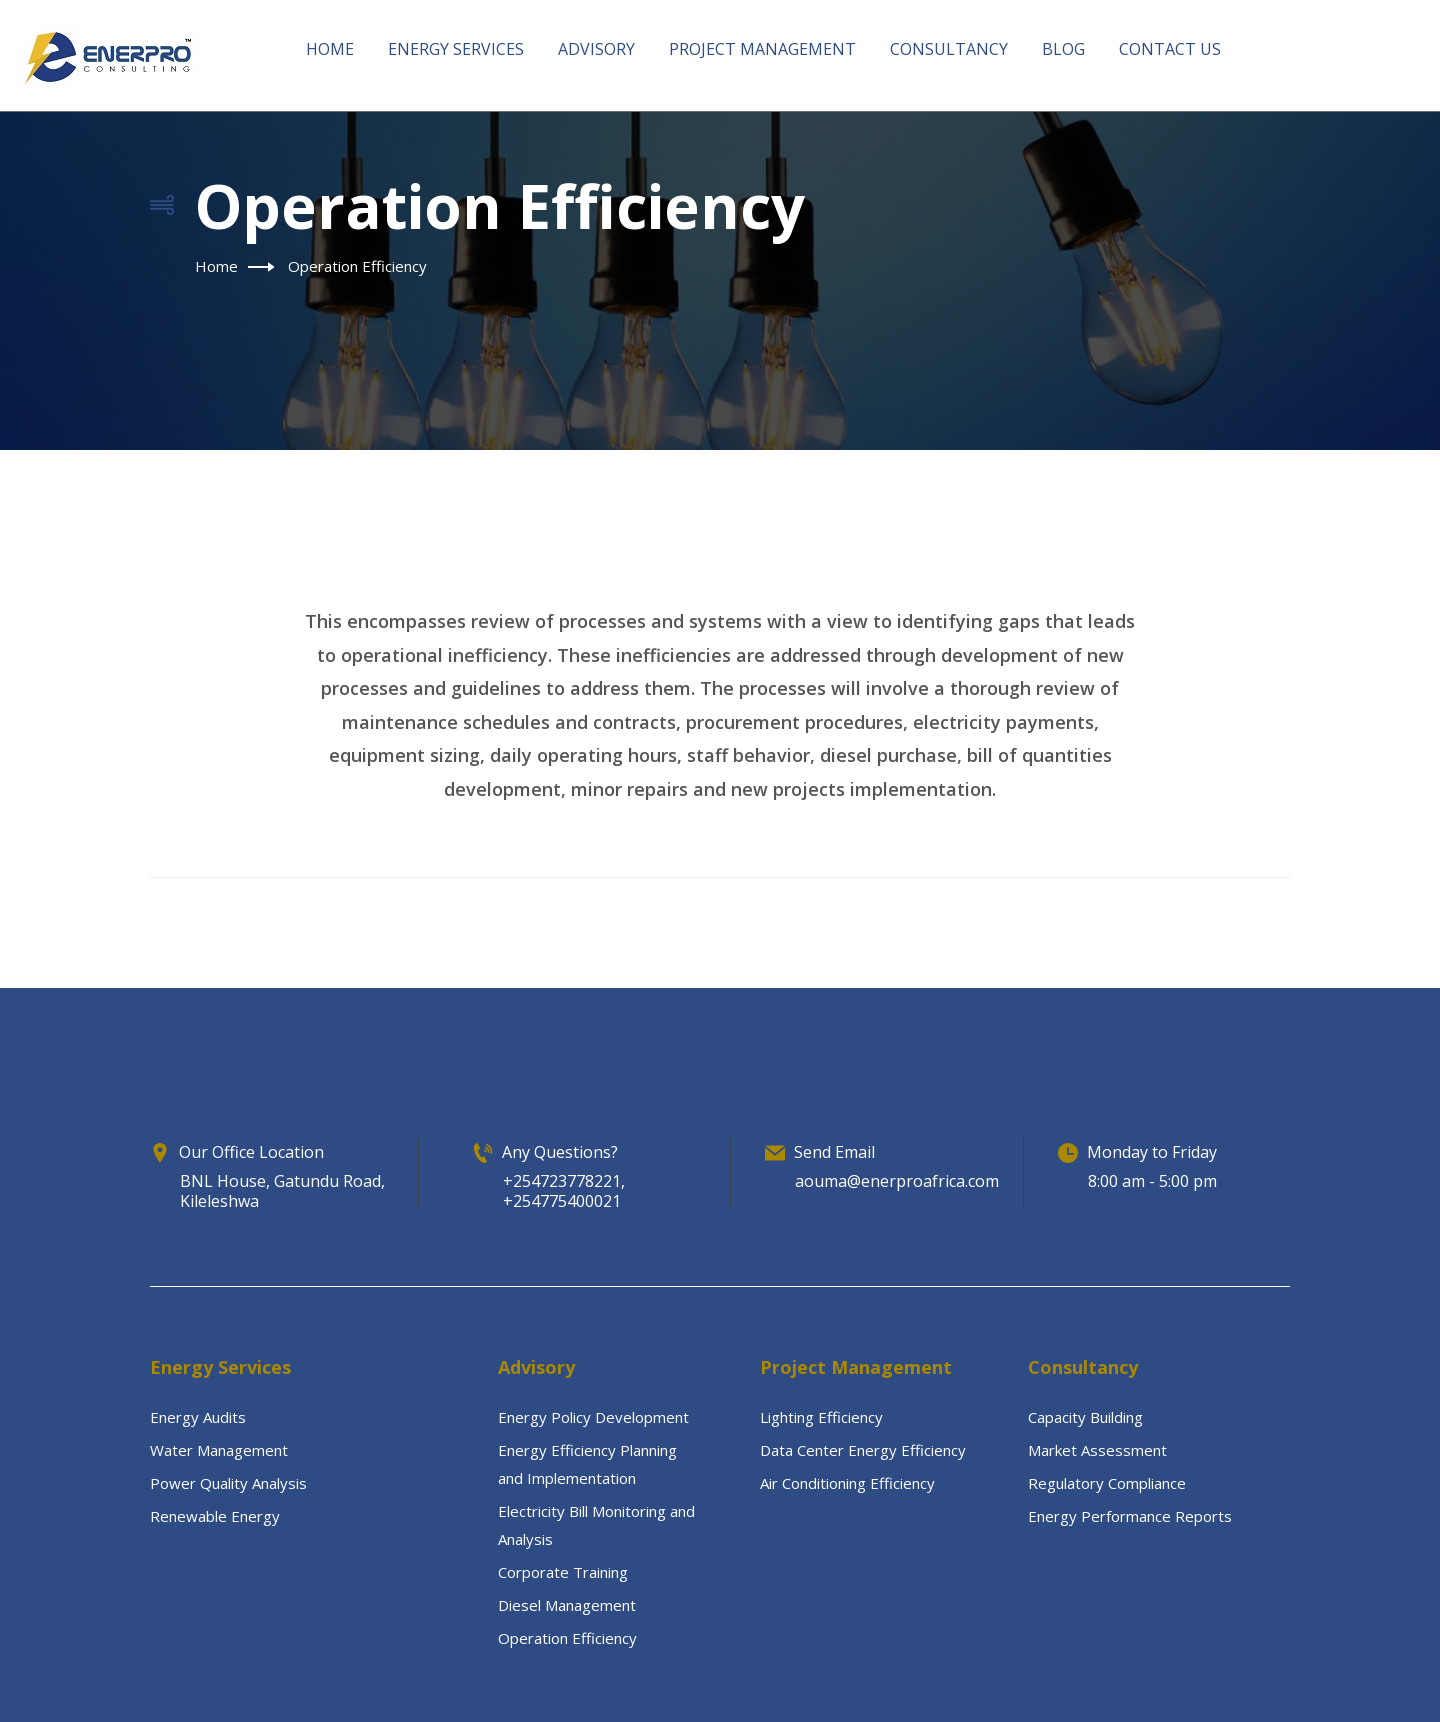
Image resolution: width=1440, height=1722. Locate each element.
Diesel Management (567, 1605)
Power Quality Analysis (228, 1483)
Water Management (219, 1450)
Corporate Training (563, 1572)
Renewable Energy (215, 1516)
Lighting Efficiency (821, 1417)
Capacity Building (1085, 1417)
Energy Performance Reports (1130, 1516)
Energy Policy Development (593, 1417)
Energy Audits (198, 1417)
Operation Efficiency (567, 1638)
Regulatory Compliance (1107, 1483)
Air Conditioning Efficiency (847, 1483)
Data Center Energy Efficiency (863, 1450)
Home (216, 266)
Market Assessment (1097, 1450)
